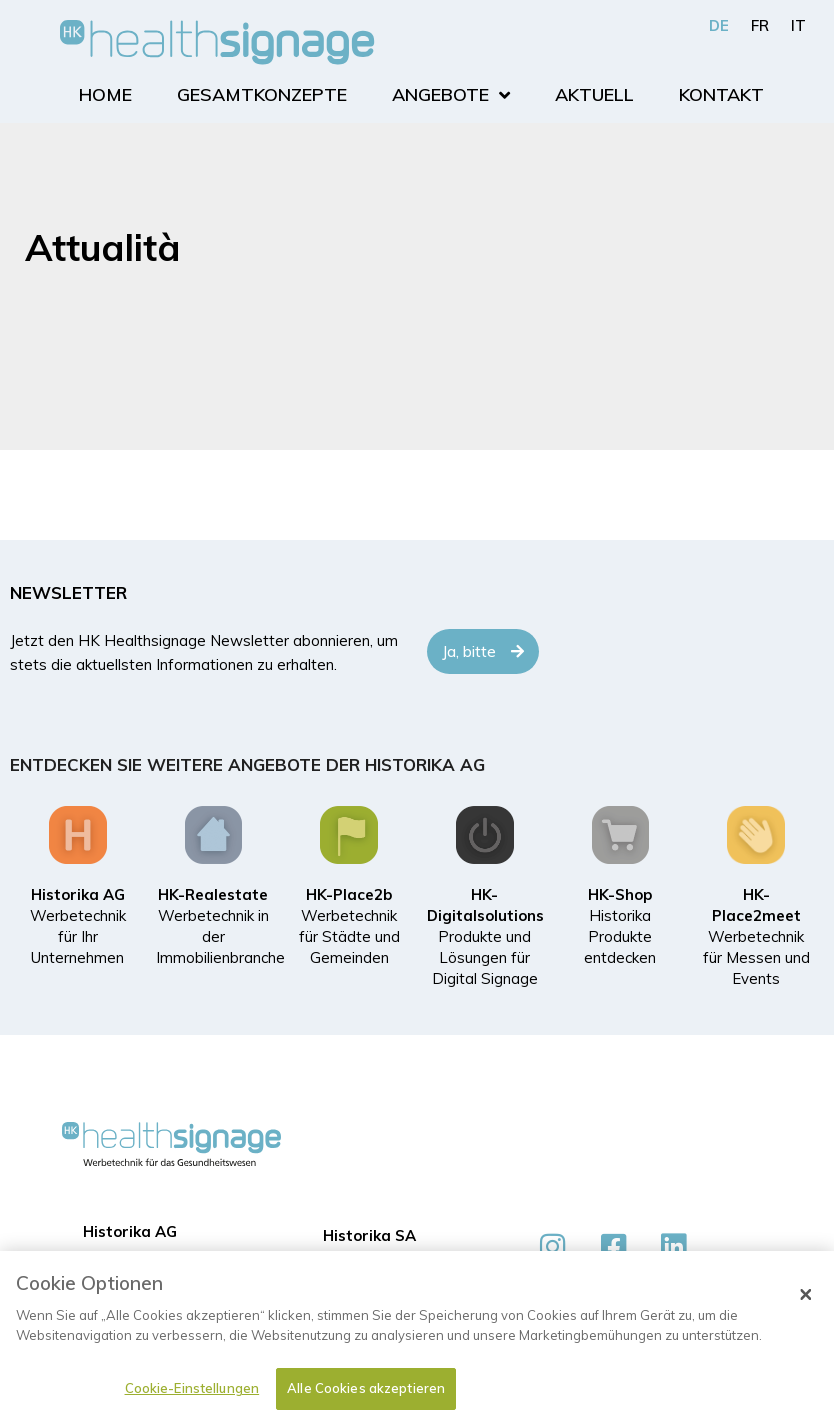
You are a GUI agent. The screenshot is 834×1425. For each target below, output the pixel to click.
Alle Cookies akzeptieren (366, 1395)
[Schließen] (806, 1301)
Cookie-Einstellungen (192, 1395)
